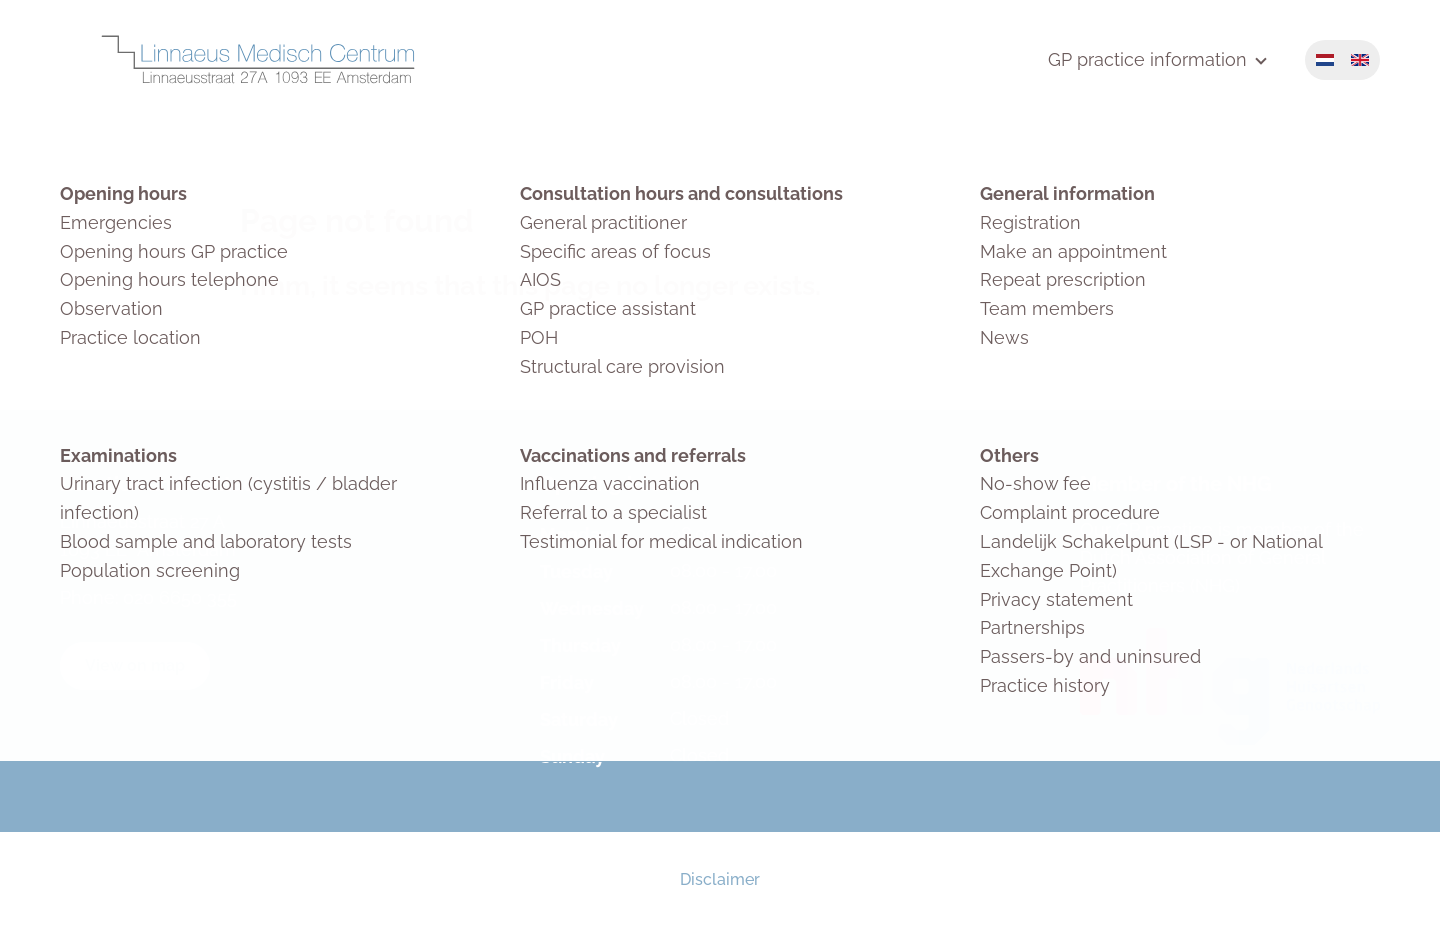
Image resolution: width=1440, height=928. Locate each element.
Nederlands (1325, 60)
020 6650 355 (180, 597)
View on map (135, 665)
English (1360, 60)
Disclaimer (720, 879)
